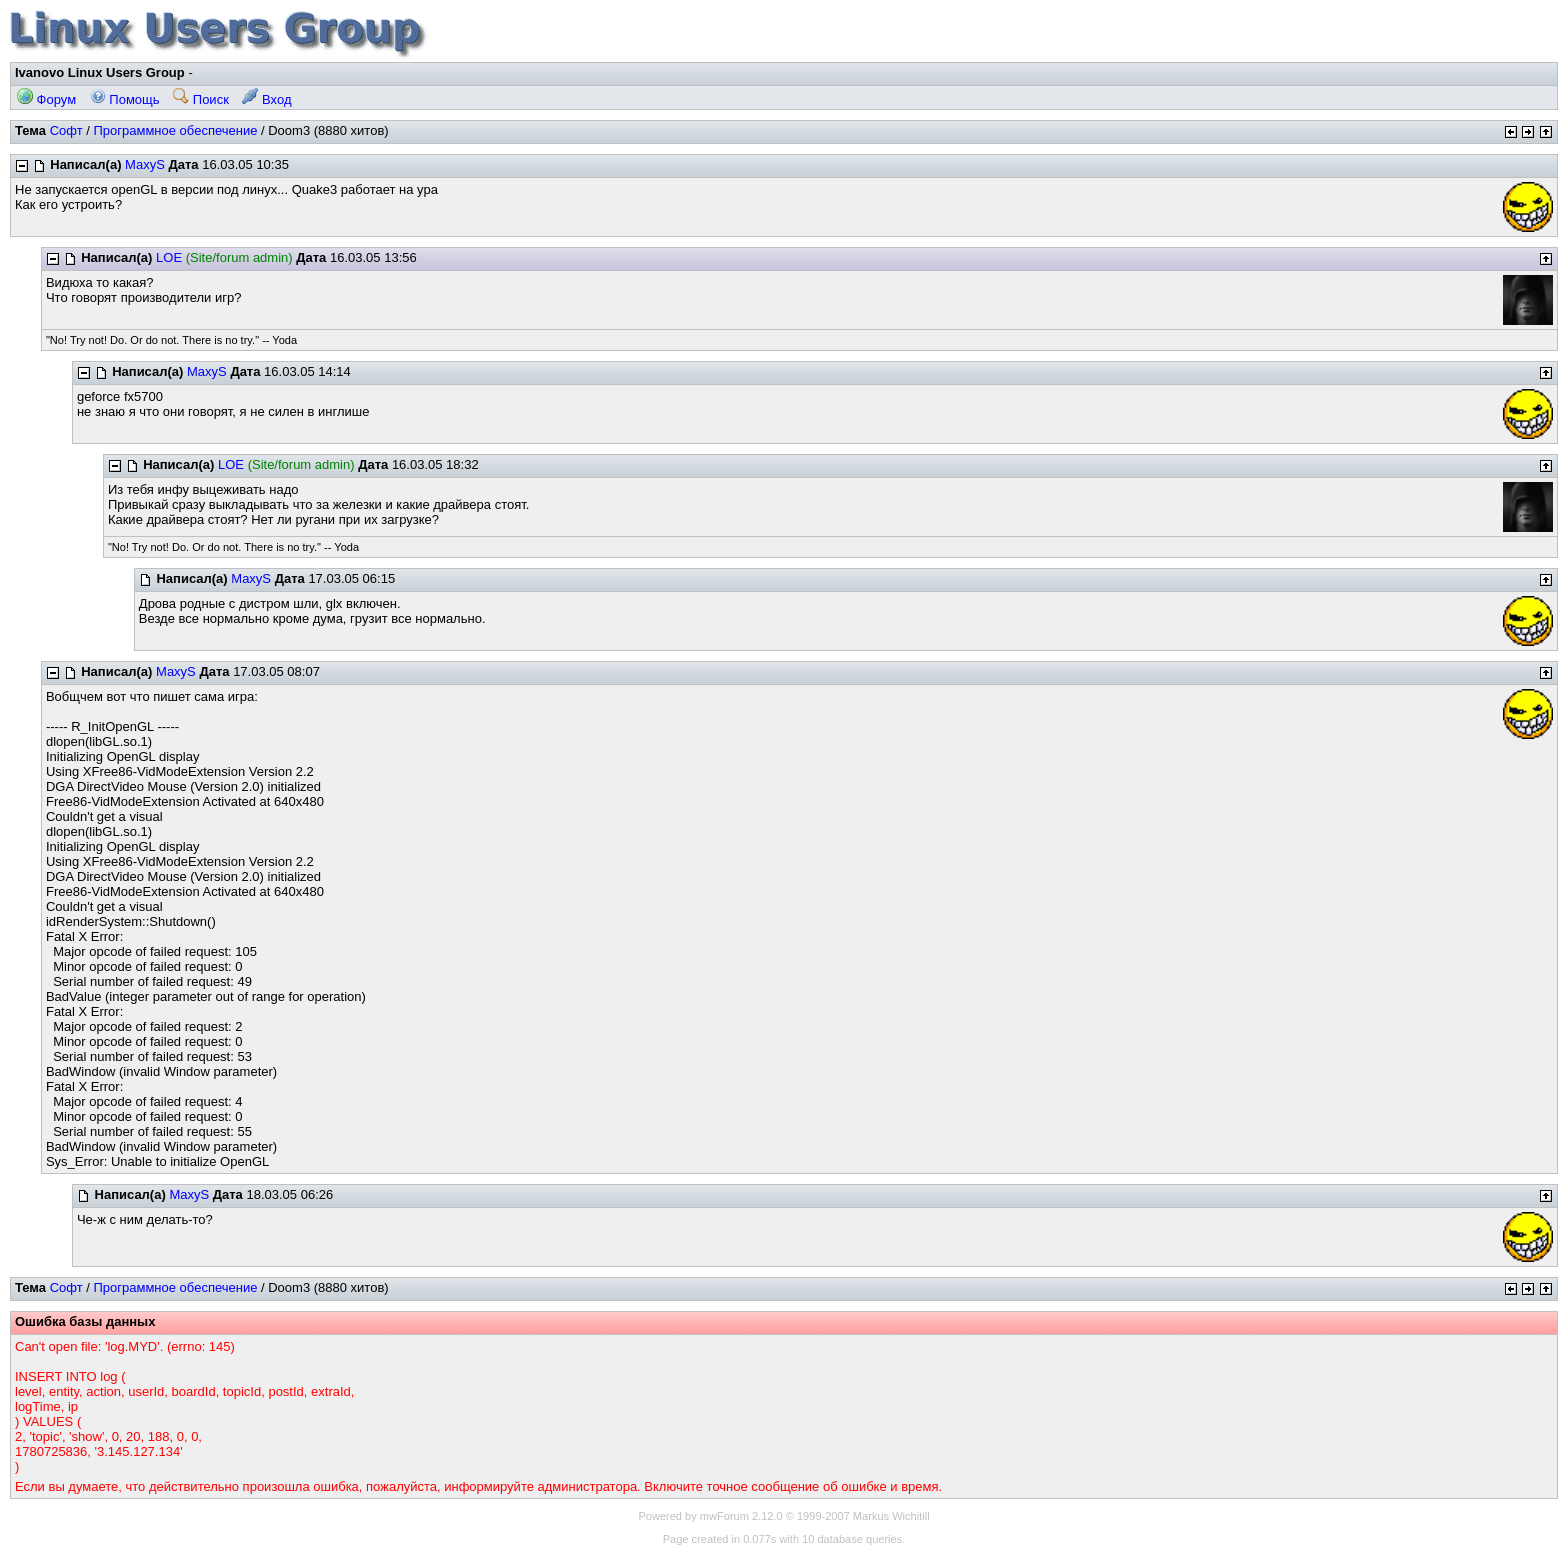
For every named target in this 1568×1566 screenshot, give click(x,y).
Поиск (201, 99)
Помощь (125, 99)
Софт (66, 130)
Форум (46, 99)
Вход (266, 99)
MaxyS (145, 164)
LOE (169, 257)
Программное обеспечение (175, 130)
